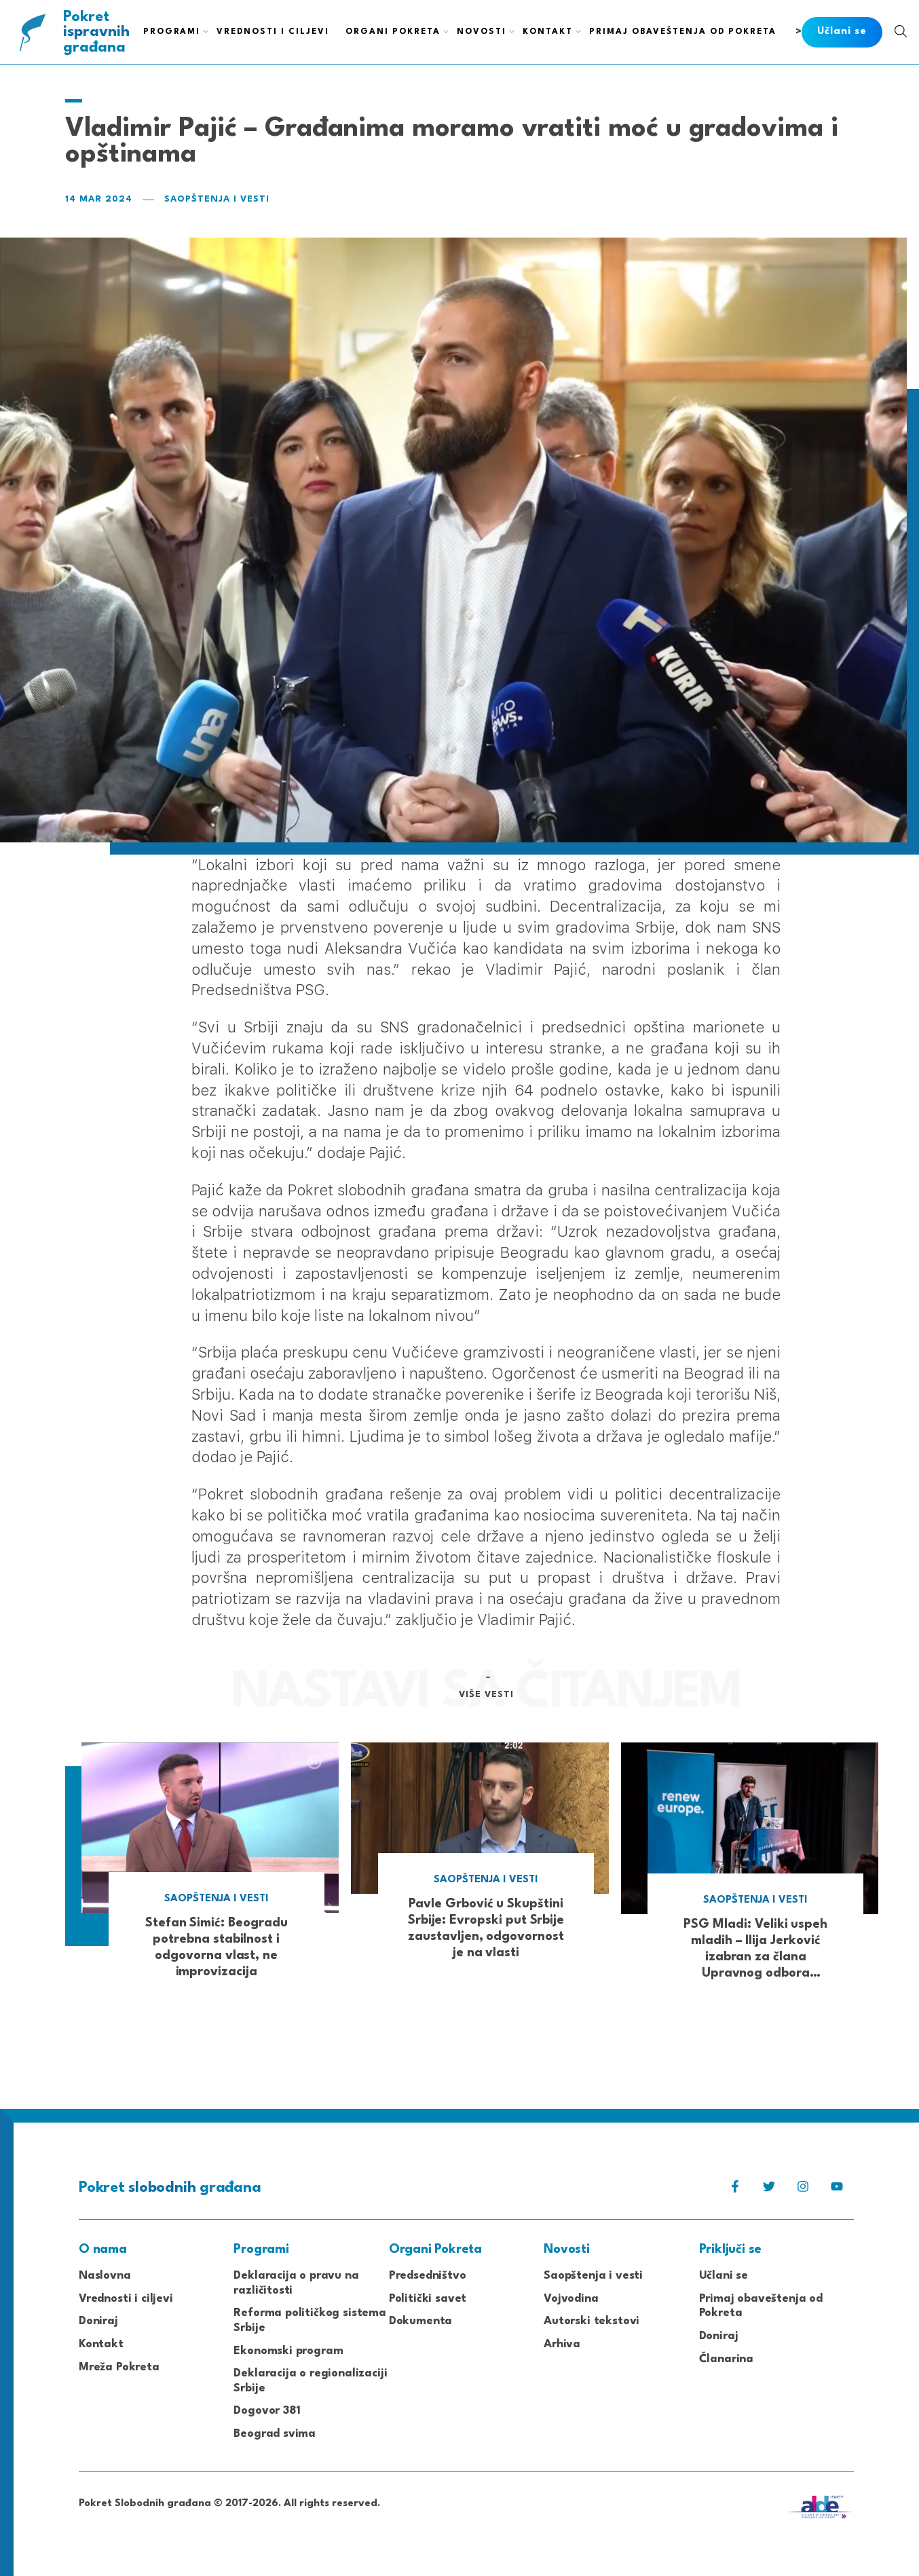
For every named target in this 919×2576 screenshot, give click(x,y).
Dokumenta (420, 2321)
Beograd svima (274, 2434)
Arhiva (562, 2344)
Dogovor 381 (266, 2410)
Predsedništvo (427, 2275)
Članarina (726, 2359)
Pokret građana (97, 32)
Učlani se (723, 2275)
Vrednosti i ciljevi (126, 2298)
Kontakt (101, 2344)
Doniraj (98, 2321)
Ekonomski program (288, 2351)
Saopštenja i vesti (216, 199)
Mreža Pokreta (119, 2367)
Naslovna (105, 2275)
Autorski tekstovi (591, 2321)
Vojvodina (571, 2298)
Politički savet (427, 2298)
